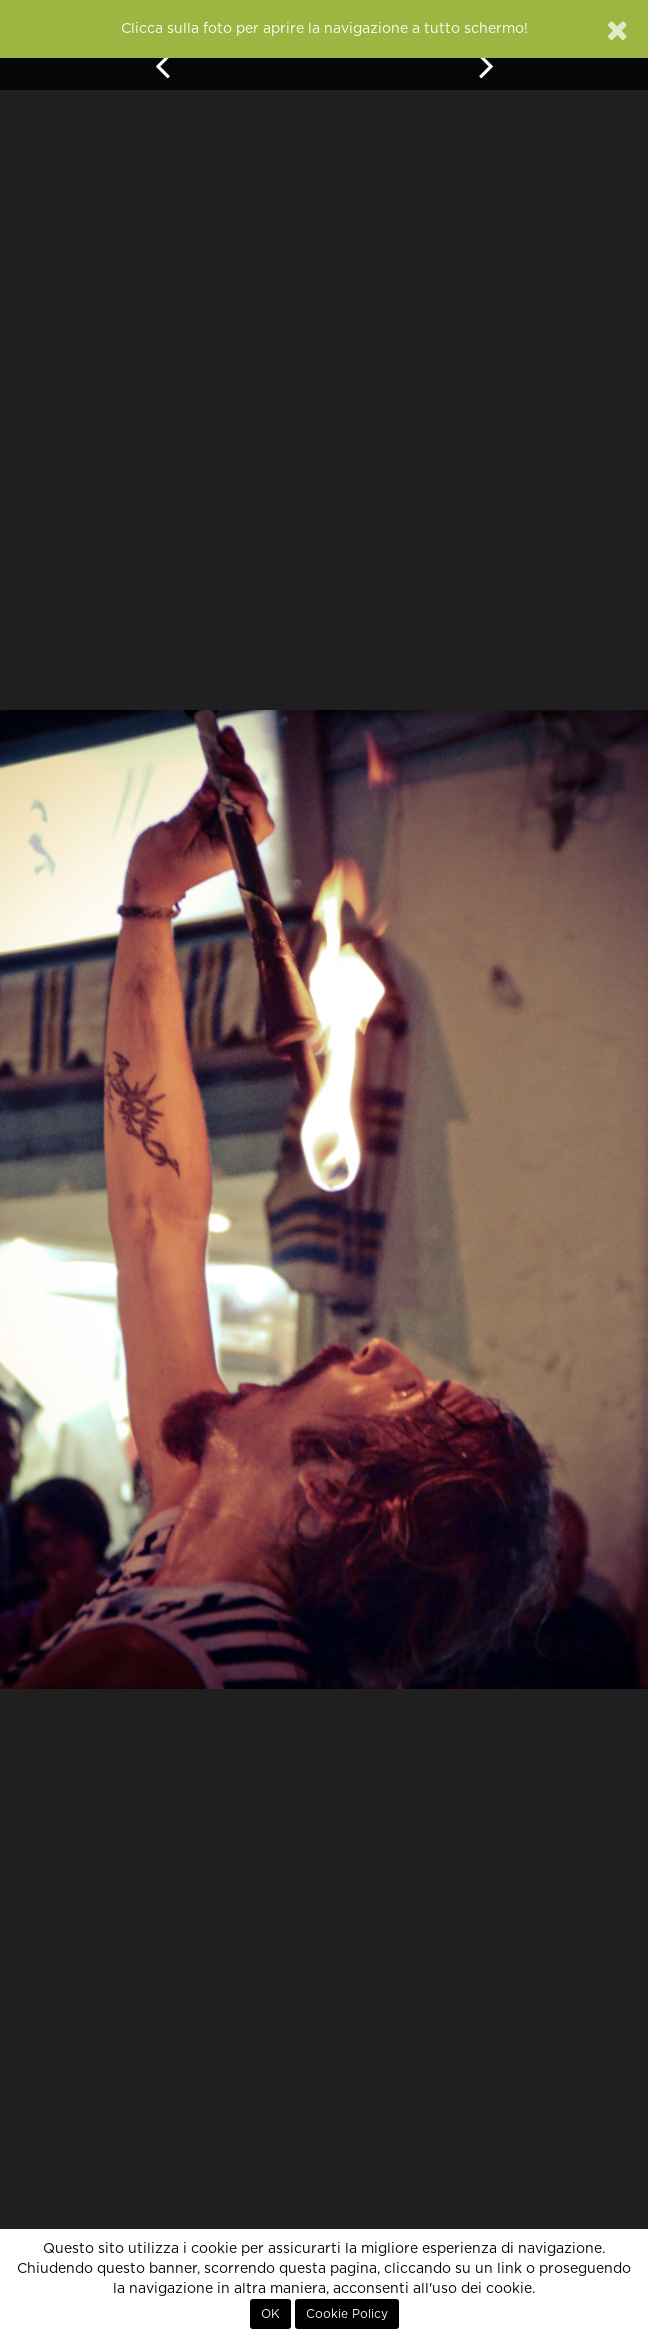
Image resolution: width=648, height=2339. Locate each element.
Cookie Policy (347, 2314)
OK (270, 2314)
